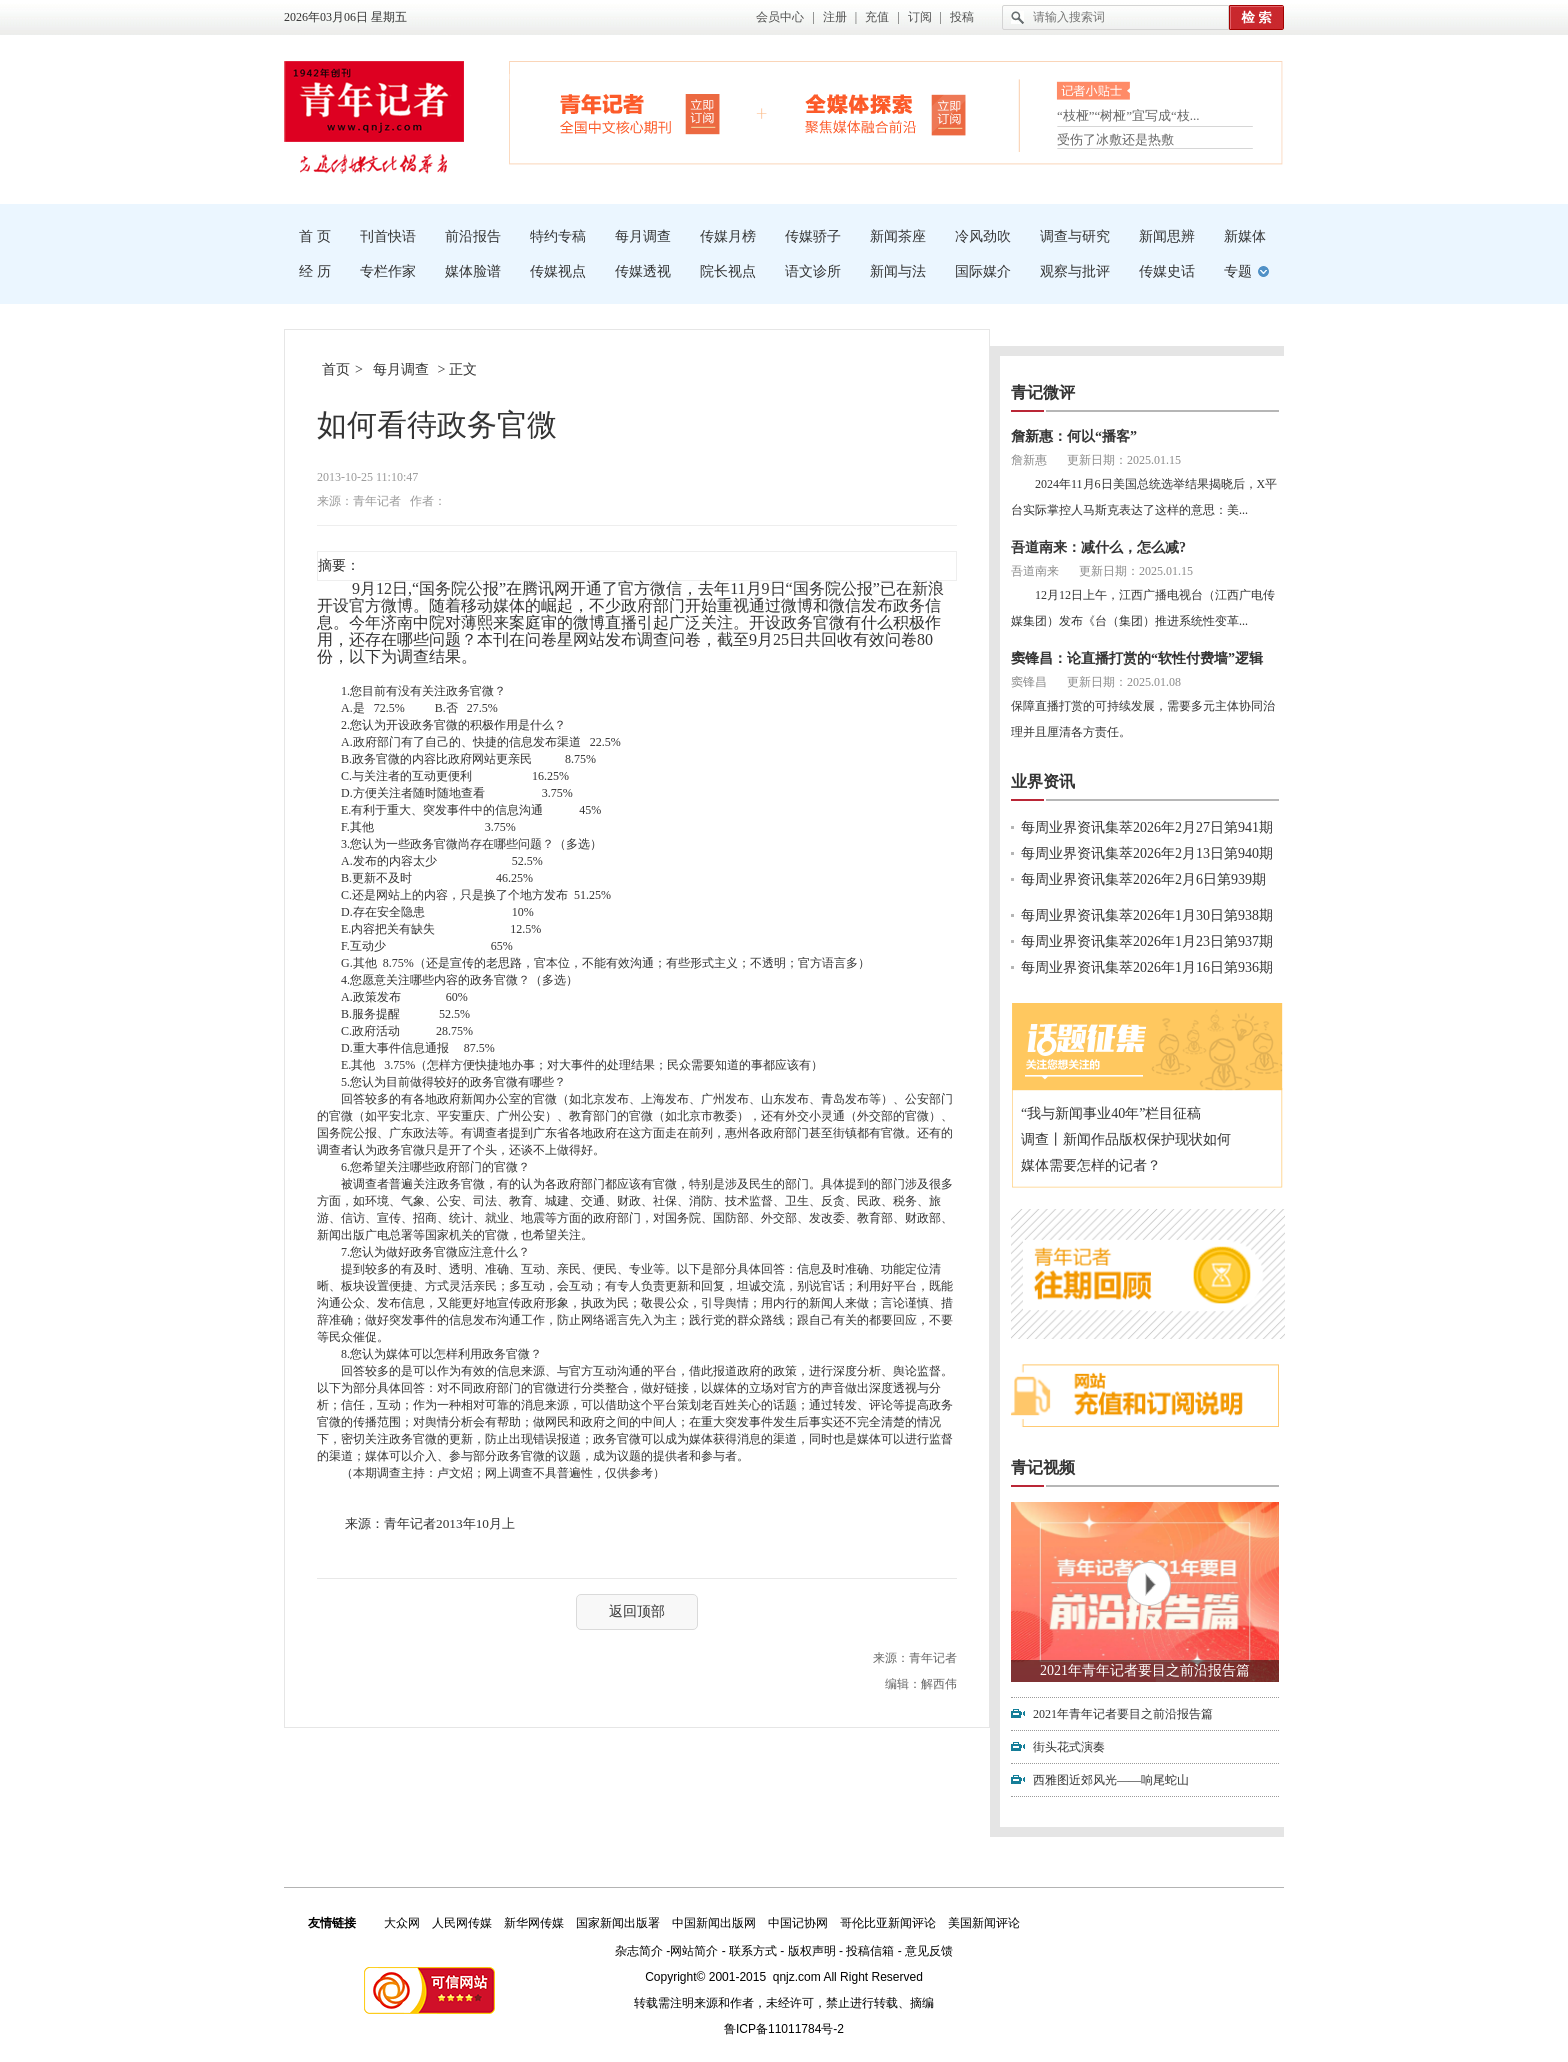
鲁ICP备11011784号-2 (784, 2029)
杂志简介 (639, 1951)
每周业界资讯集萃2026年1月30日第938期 (1147, 915)
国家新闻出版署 (618, 1923)
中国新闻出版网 (714, 1923)
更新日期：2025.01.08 (1124, 682)
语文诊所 (813, 271)
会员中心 (780, 17)
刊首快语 (388, 236)
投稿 (962, 17)
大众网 (402, 1923)
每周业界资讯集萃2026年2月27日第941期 (1147, 827)
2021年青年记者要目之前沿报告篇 (1145, 1670)
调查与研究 (1075, 236)
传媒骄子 (813, 236)
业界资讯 (1043, 781)
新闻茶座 (898, 236)
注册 (835, 17)
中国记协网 (798, 1923)
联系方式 (753, 1951)
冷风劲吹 (983, 236)
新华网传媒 (534, 1923)
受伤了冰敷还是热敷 (1115, 139)
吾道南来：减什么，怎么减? (1098, 547)
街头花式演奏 (1069, 1747)
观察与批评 (1075, 271)
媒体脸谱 (473, 271)
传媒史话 (1167, 271)
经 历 (315, 271)
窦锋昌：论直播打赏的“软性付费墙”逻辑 (1137, 658)
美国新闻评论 (984, 1923)
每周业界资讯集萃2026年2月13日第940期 (1147, 853)
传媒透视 (643, 271)
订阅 (920, 17)
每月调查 (643, 236)
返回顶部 (637, 1611)
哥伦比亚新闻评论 (888, 1923)
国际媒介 (983, 271)
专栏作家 (388, 271)
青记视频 (1043, 1467)
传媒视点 (558, 271)
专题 (1238, 271)
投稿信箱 (870, 1951)
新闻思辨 (1167, 236)
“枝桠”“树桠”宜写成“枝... (1128, 117)
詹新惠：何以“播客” (1074, 436)
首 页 (315, 236)
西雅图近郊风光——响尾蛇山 (1111, 1780)
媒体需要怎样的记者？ (1091, 1165)
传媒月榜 (728, 236)
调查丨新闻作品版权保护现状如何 (1126, 1139)
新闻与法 (898, 271)
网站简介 (694, 1951)
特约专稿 (558, 236)
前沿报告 (473, 236)
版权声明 (812, 1951)
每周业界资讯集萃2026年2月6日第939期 (1143, 879)
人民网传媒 (462, 1923)
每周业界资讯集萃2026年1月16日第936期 (1147, 967)
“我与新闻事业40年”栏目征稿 (1111, 1113)
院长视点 (728, 271)
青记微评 (1043, 392)
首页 (336, 369)
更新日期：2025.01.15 (1124, 460)
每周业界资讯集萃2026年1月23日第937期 (1147, 941)
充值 (877, 17)
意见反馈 (929, 1951)
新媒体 (1245, 236)
